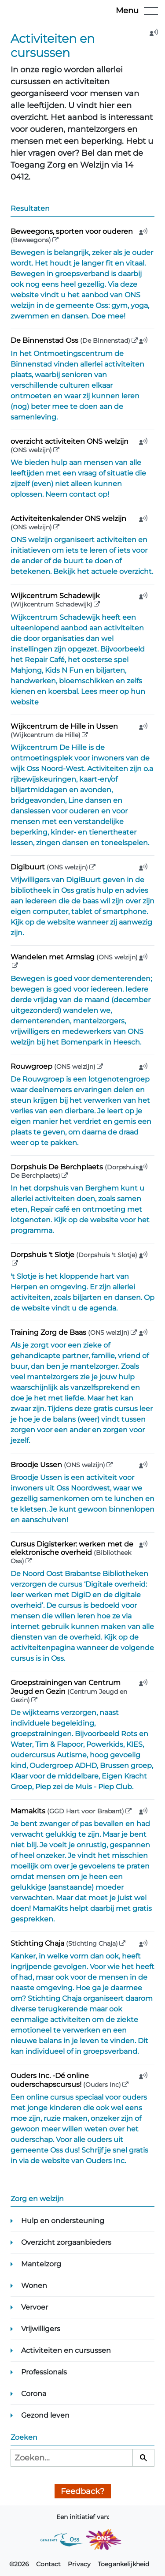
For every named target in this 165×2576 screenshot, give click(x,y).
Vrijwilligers (40, 2329)
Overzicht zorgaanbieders (66, 2242)
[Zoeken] (143, 2458)
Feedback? (82, 2491)
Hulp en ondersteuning (62, 2221)
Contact (48, 2564)
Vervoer (34, 2307)
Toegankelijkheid (123, 2564)
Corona (33, 2393)
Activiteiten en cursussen (66, 2350)
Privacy (79, 2564)
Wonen (34, 2285)
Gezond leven (45, 2415)
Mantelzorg (41, 2264)
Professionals (44, 2372)
